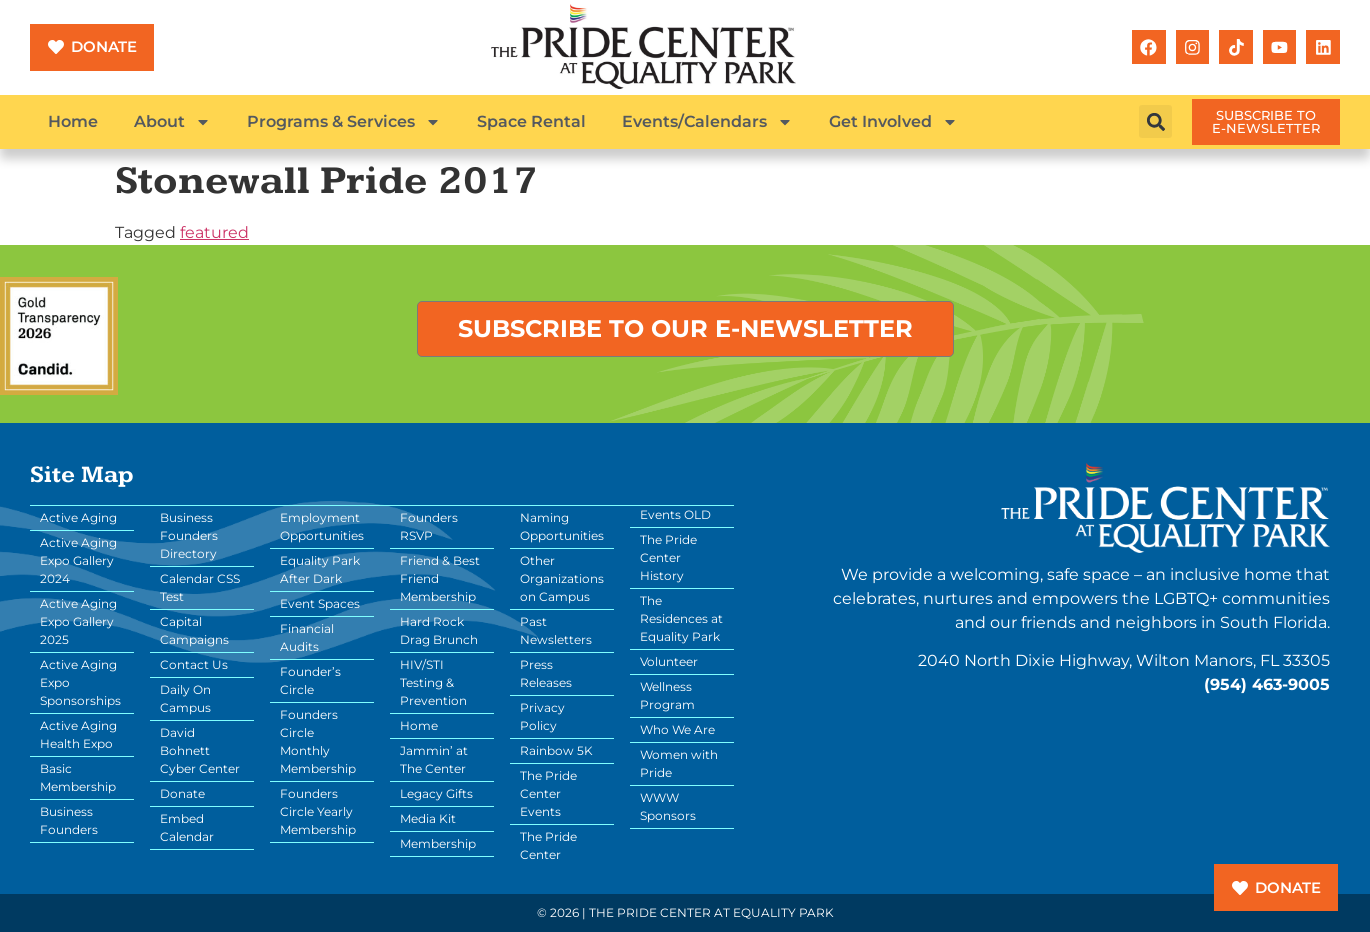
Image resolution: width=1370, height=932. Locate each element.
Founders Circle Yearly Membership (318, 811)
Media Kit (428, 818)
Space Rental (531, 121)
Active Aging (78, 517)
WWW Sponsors (668, 806)
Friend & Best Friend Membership (440, 578)
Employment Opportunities (322, 526)
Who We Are (677, 729)
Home (73, 121)
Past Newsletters (556, 630)
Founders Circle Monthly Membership (318, 741)
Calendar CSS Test (200, 587)
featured (214, 232)
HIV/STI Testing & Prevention (433, 682)
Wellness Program (667, 695)
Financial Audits (307, 637)
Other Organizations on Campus (562, 578)
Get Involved (893, 122)
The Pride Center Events (548, 793)
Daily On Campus (185, 698)
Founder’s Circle (310, 680)
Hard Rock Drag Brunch (439, 630)
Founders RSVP (429, 526)
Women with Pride (679, 763)
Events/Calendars (707, 122)
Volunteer (669, 661)
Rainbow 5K (556, 750)
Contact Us (194, 664)
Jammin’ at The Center (434, 759)
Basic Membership (78, 777)
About (172, 122)
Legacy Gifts (436, 793)
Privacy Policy (542, 716)
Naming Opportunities (562, 526)
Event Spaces (320, 603)
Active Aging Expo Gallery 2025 (78, 621)
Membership (438, 843)
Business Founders (69, 820)
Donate (182, 793)
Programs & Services (344, 122)
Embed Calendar (187, 827)
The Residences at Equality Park (681, 618)
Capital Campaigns (194, 630)
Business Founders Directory (189, 535)
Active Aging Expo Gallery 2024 (78, 560)
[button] (1155, 121)
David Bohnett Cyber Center (200, 750)
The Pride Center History (668, 557)
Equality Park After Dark (320, 569)
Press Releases (546, 673)
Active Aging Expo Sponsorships (80, 682)
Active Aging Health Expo (78, 734)
